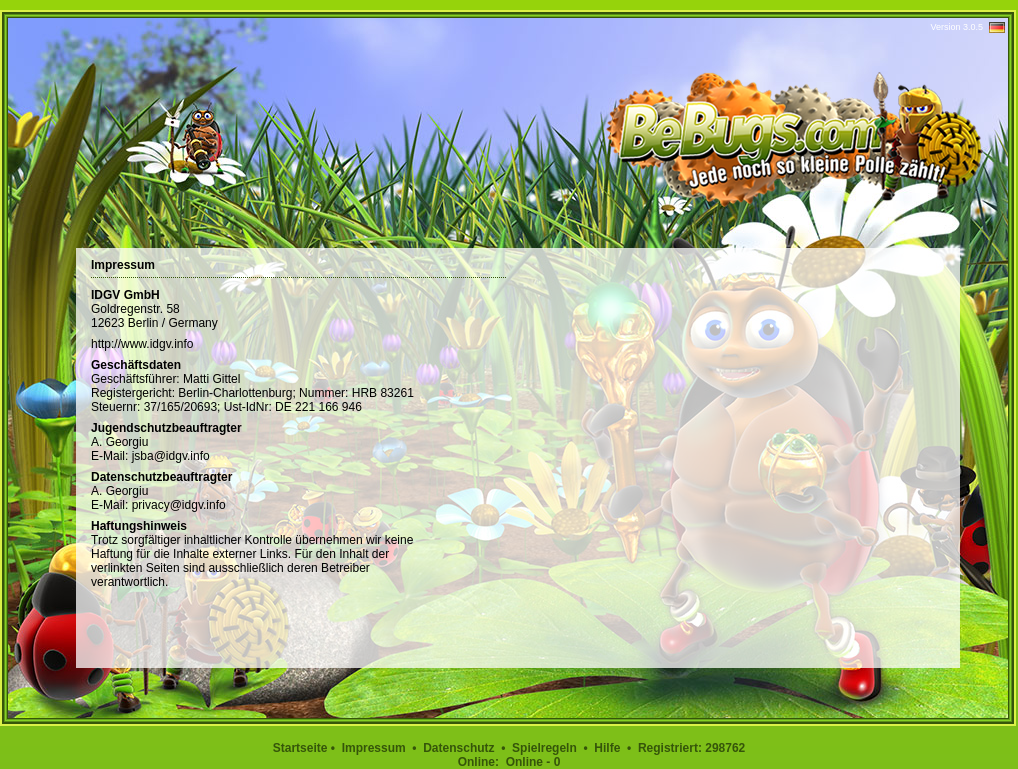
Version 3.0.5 (956, 27)
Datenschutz (458, 748)
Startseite (300, 748)
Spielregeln (544, 748)
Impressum (374, 748)
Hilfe (607, 748)
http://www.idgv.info (142, 344)
